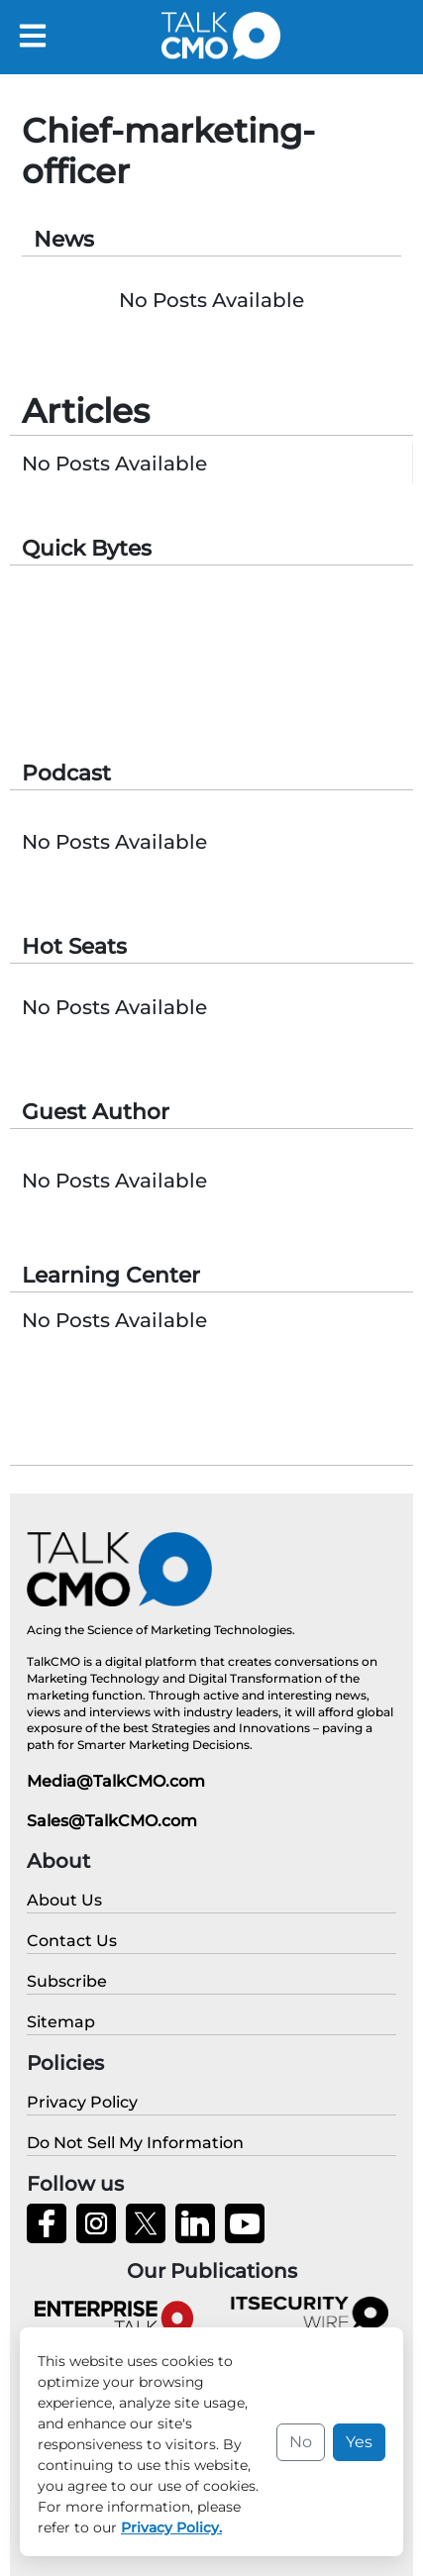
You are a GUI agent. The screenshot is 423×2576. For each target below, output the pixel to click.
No (300, 2441)
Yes (359, 2441)
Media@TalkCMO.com (116, 1781)
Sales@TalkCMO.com (112, 1820)
